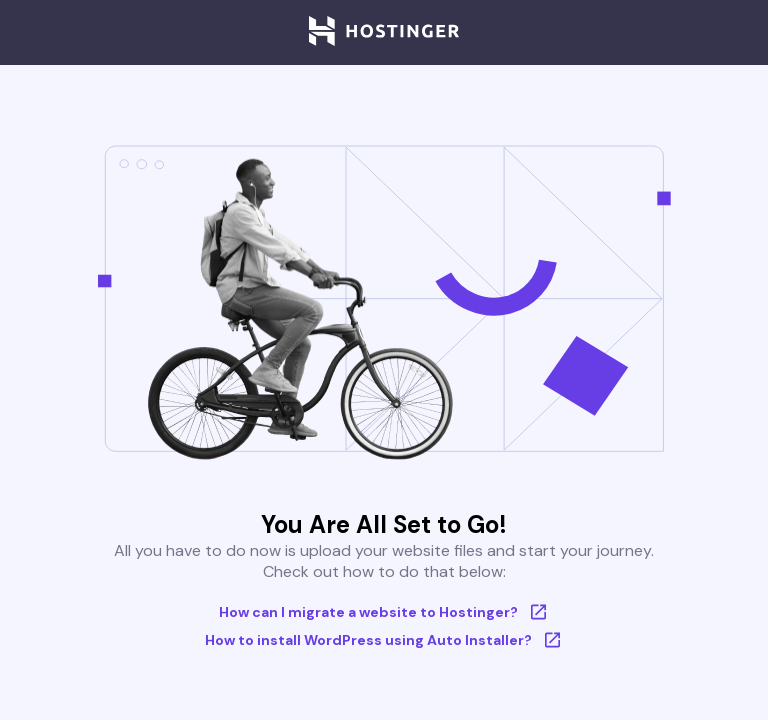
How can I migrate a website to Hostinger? (384, 612)
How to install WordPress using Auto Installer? (384, 640)
